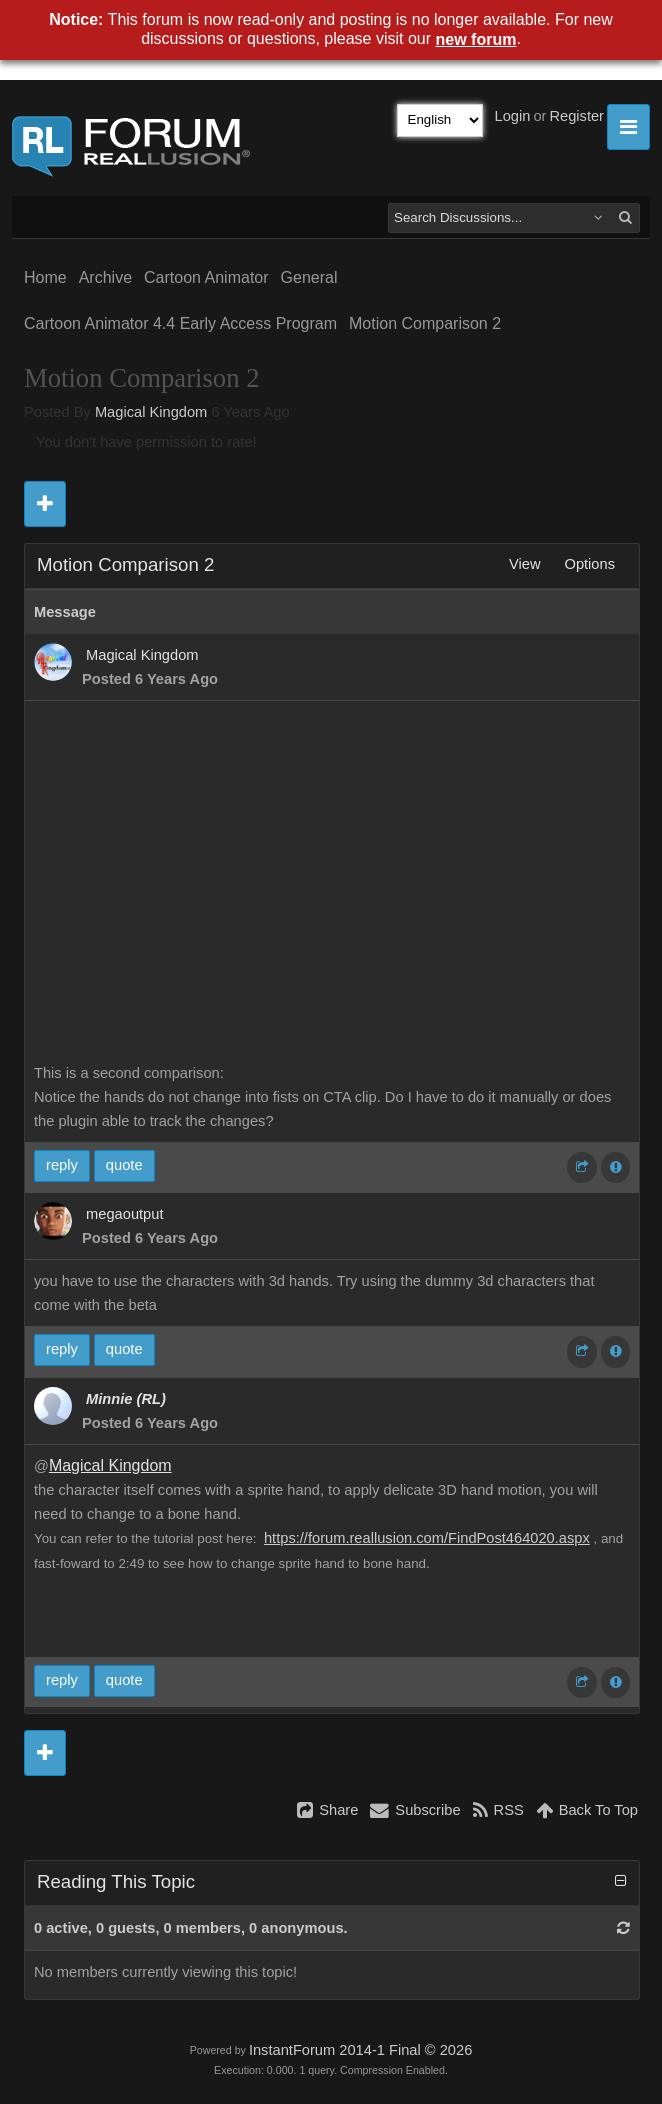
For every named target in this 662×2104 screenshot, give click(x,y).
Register (576, 116)
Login (513, 116)
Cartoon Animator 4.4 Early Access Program (180, 323)
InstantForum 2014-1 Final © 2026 (360, 2050)
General (309, 277)
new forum (476, 39)
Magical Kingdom (151, 412)
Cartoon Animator (206, 277)
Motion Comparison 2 (425, 323)
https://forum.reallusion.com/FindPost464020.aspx (427, 1538)
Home (45, 277)
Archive (105, 277)
